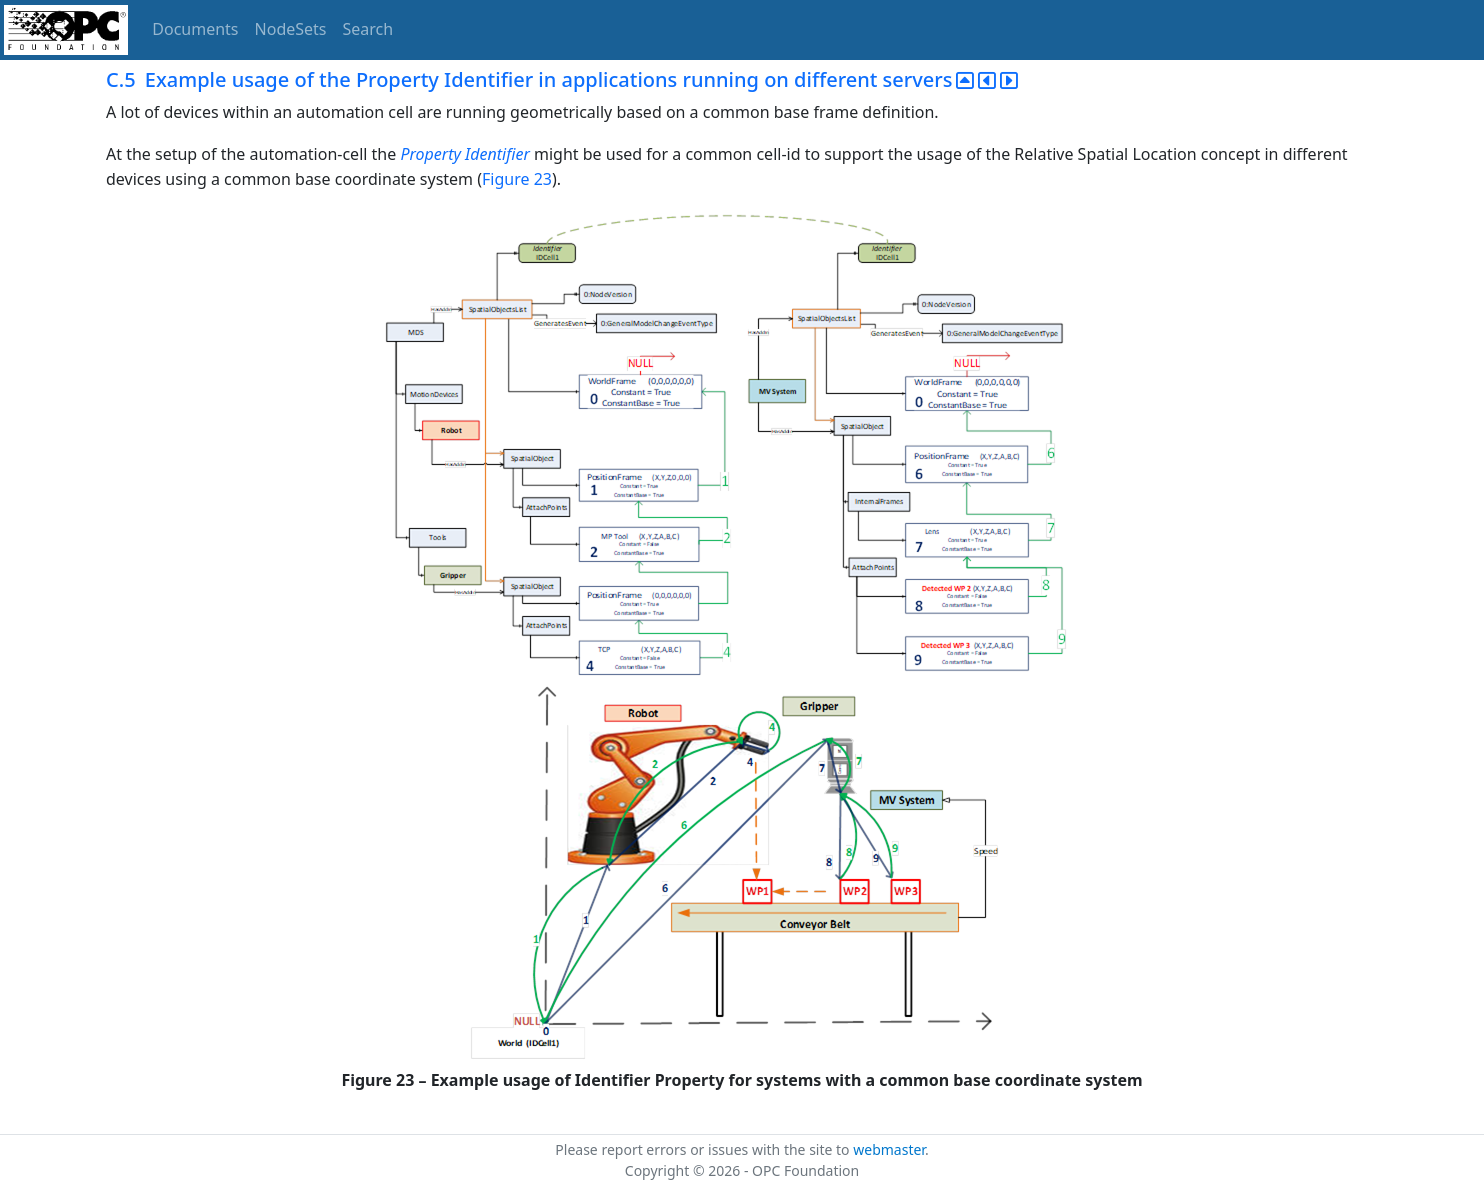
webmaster (889, 1149)
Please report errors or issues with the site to (704, 1149)
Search (368, 29)
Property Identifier (464, 154)
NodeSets (291, 29)
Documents (195, 29)
